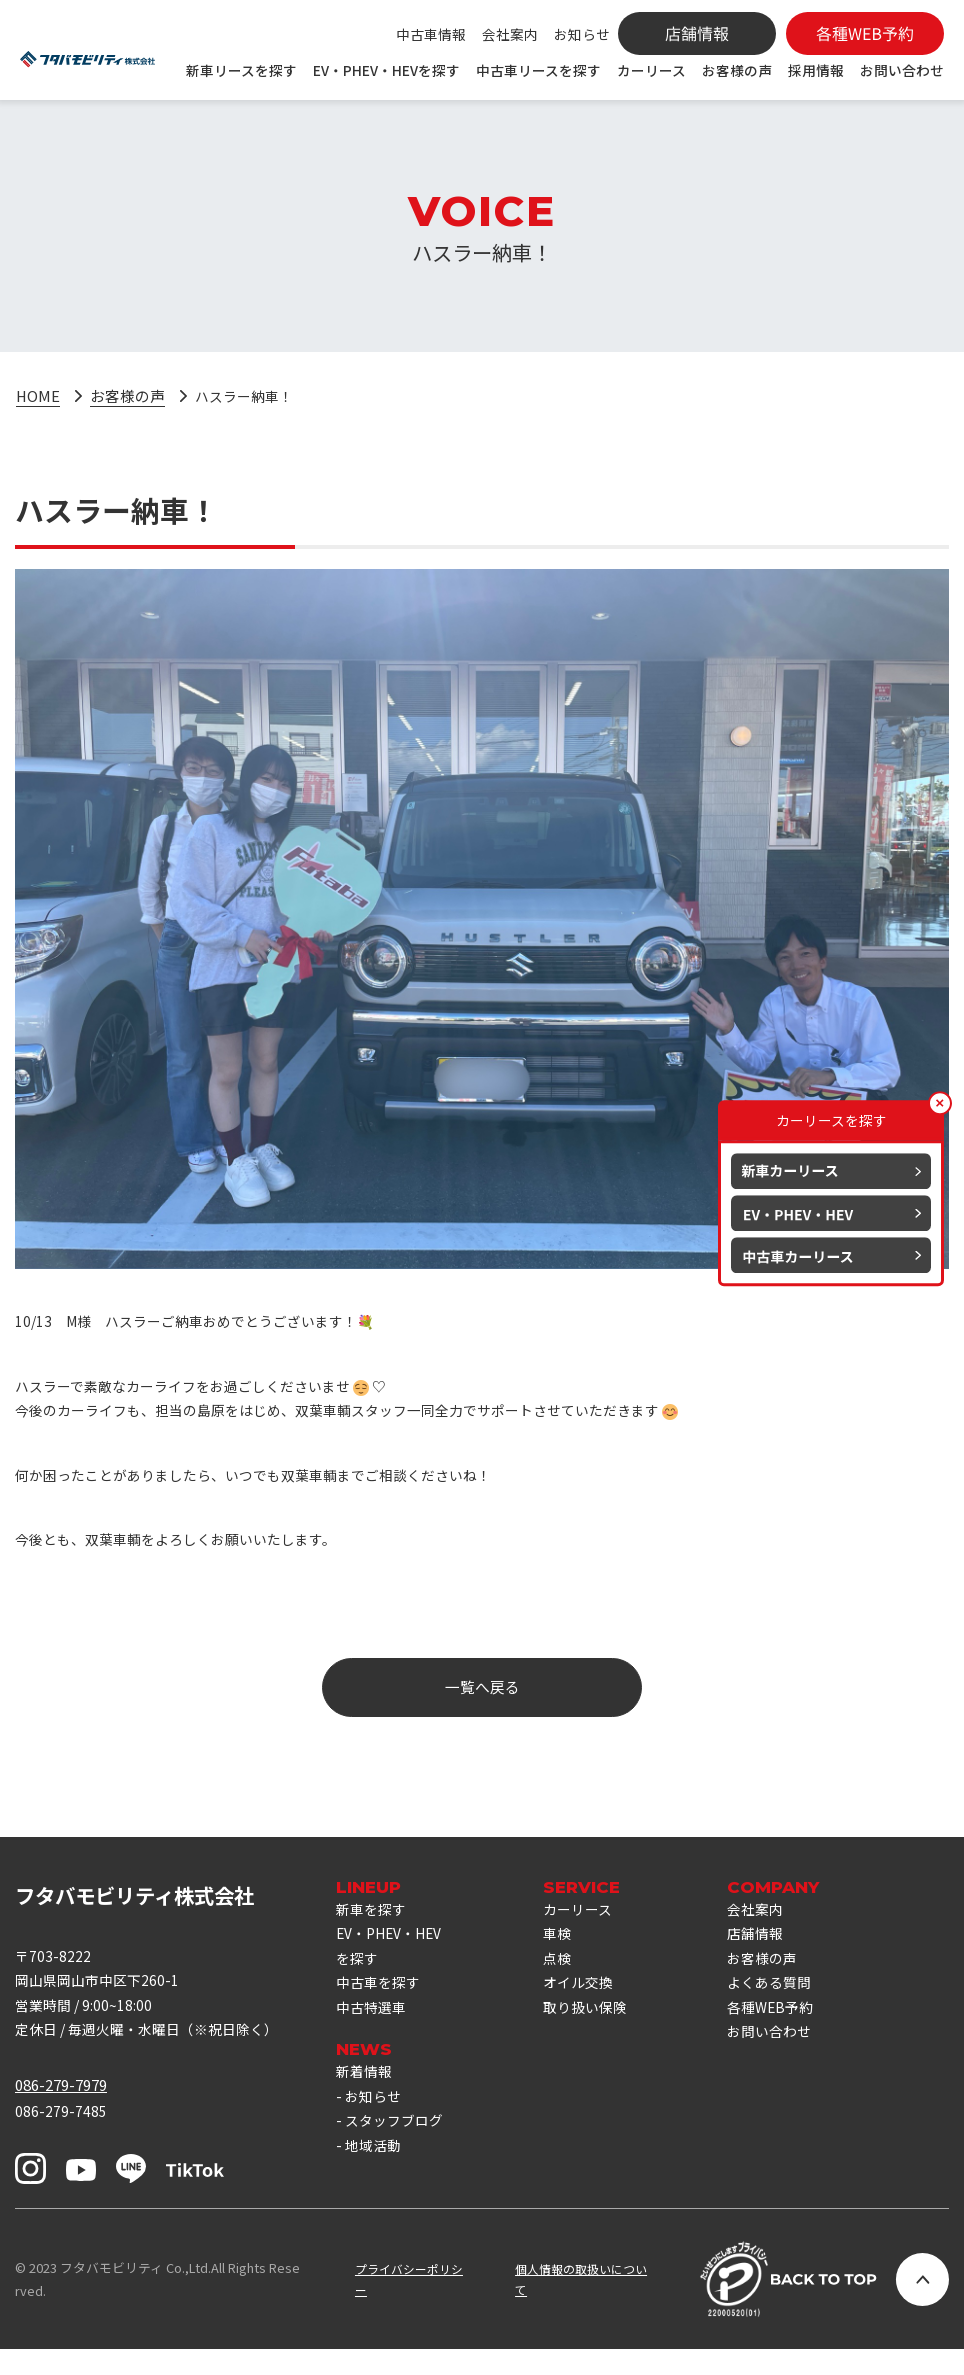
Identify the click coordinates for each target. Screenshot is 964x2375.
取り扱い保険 (597, 2029)
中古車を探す (381, 2002)
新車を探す (373, 1922)
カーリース (651, 70)
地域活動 (375, 2175)
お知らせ (582, 34)
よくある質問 (787, 2002)
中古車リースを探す (538, 70)
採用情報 (816, 70)
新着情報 (366, 2095)
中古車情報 (431, 34)
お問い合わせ (902, 70)
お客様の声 (737, 70)
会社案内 (510, 34)
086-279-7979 (61, 2105)
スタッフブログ (397, 2149)
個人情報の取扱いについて (579, 2305)
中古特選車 (373, 2029)
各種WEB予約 (788, 2029)
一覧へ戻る (482, 1699)
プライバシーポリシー (399, 2305)
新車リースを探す (241, 70)
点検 (567, 1975)
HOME (38, 396)
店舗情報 (772, 1949)
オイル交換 (589, 2002)
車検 (567, 1949)
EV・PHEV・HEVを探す (386, 70)
